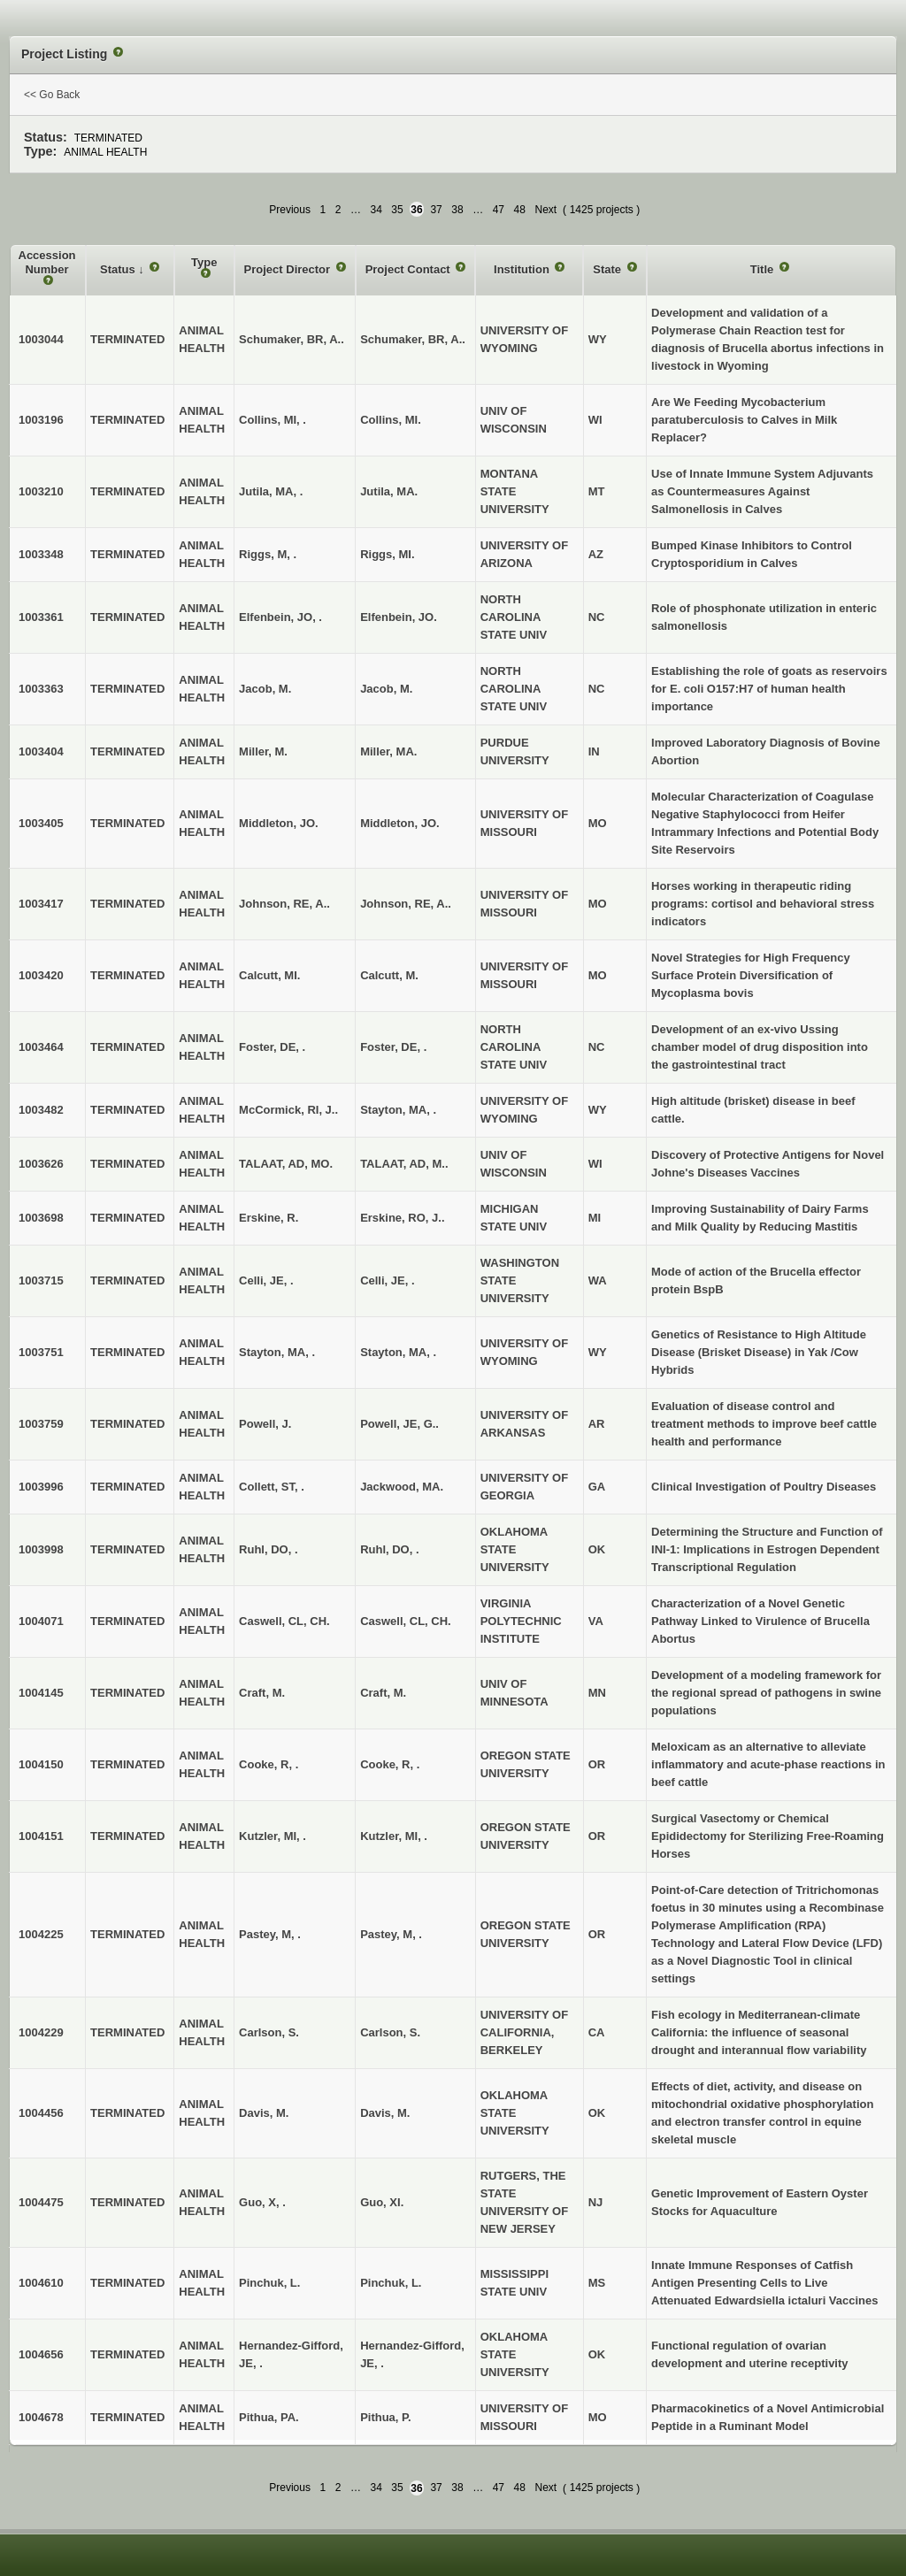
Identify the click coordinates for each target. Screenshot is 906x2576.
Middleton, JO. (400, 823)
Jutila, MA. (389, 491)
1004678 (41, 2417)
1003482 (41, 1109)
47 (498, 209)
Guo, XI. (381, 2202)
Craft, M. (383, 1692)
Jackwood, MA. (401, 1486)
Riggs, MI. (387, 554)
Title (763, 269)
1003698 (41, 1217)
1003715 (41, 1280)
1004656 (41, 2354)
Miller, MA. (388, 751)
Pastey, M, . (391, 1934)
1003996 (41, 1486)
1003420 (41, 975)
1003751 (41, 1352)
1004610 (41, 2282)
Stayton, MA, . (398, 1109)
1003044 (41, 339)
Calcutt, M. (389, 975)
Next (545, 209)
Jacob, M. (386, 688)
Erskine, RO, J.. (402, 1217)
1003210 (41, 491)
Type (204, 262)
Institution (523, 269)
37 (435, 209)
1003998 (41, 1549)
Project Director (289, 269)
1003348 (41, 554)
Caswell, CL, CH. (405, 1621)
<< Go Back (52, 94)
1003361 (41, 617)
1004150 (41, 1764)
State (608, 269)
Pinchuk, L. (390, 2282)
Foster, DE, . (393, 1047)
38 (457, 209)
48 (520, 209)
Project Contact (409, 269)
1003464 (41, 1047)
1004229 (41, 2032)
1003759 (41, 1423)
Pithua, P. (385, 2417)
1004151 (41, 1836)
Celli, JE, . (387, 1280)
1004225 (41, 1934)
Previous (290, 209)
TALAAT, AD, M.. (404, 1163)
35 (397, 209)
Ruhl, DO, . (389, 1549)
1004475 (41, 2202)
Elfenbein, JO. (398, 617)
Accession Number (47, 262)
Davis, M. (385, 2113)
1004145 (41, 1692)
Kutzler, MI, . (393, 1836)
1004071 (41, 1621)
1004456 (41, 2113)
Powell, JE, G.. (399, 1423)
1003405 (41, 823)
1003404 (41, 751)
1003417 (41, 903)
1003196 (41, 419)
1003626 (41, 1163)
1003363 (41, 688)
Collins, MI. (390, 419)
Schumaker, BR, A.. (412, 339)
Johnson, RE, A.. (405, 903)
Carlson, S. (390, 2032)
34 (375, 209)
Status (119, 269)
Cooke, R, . (389, 1764)
